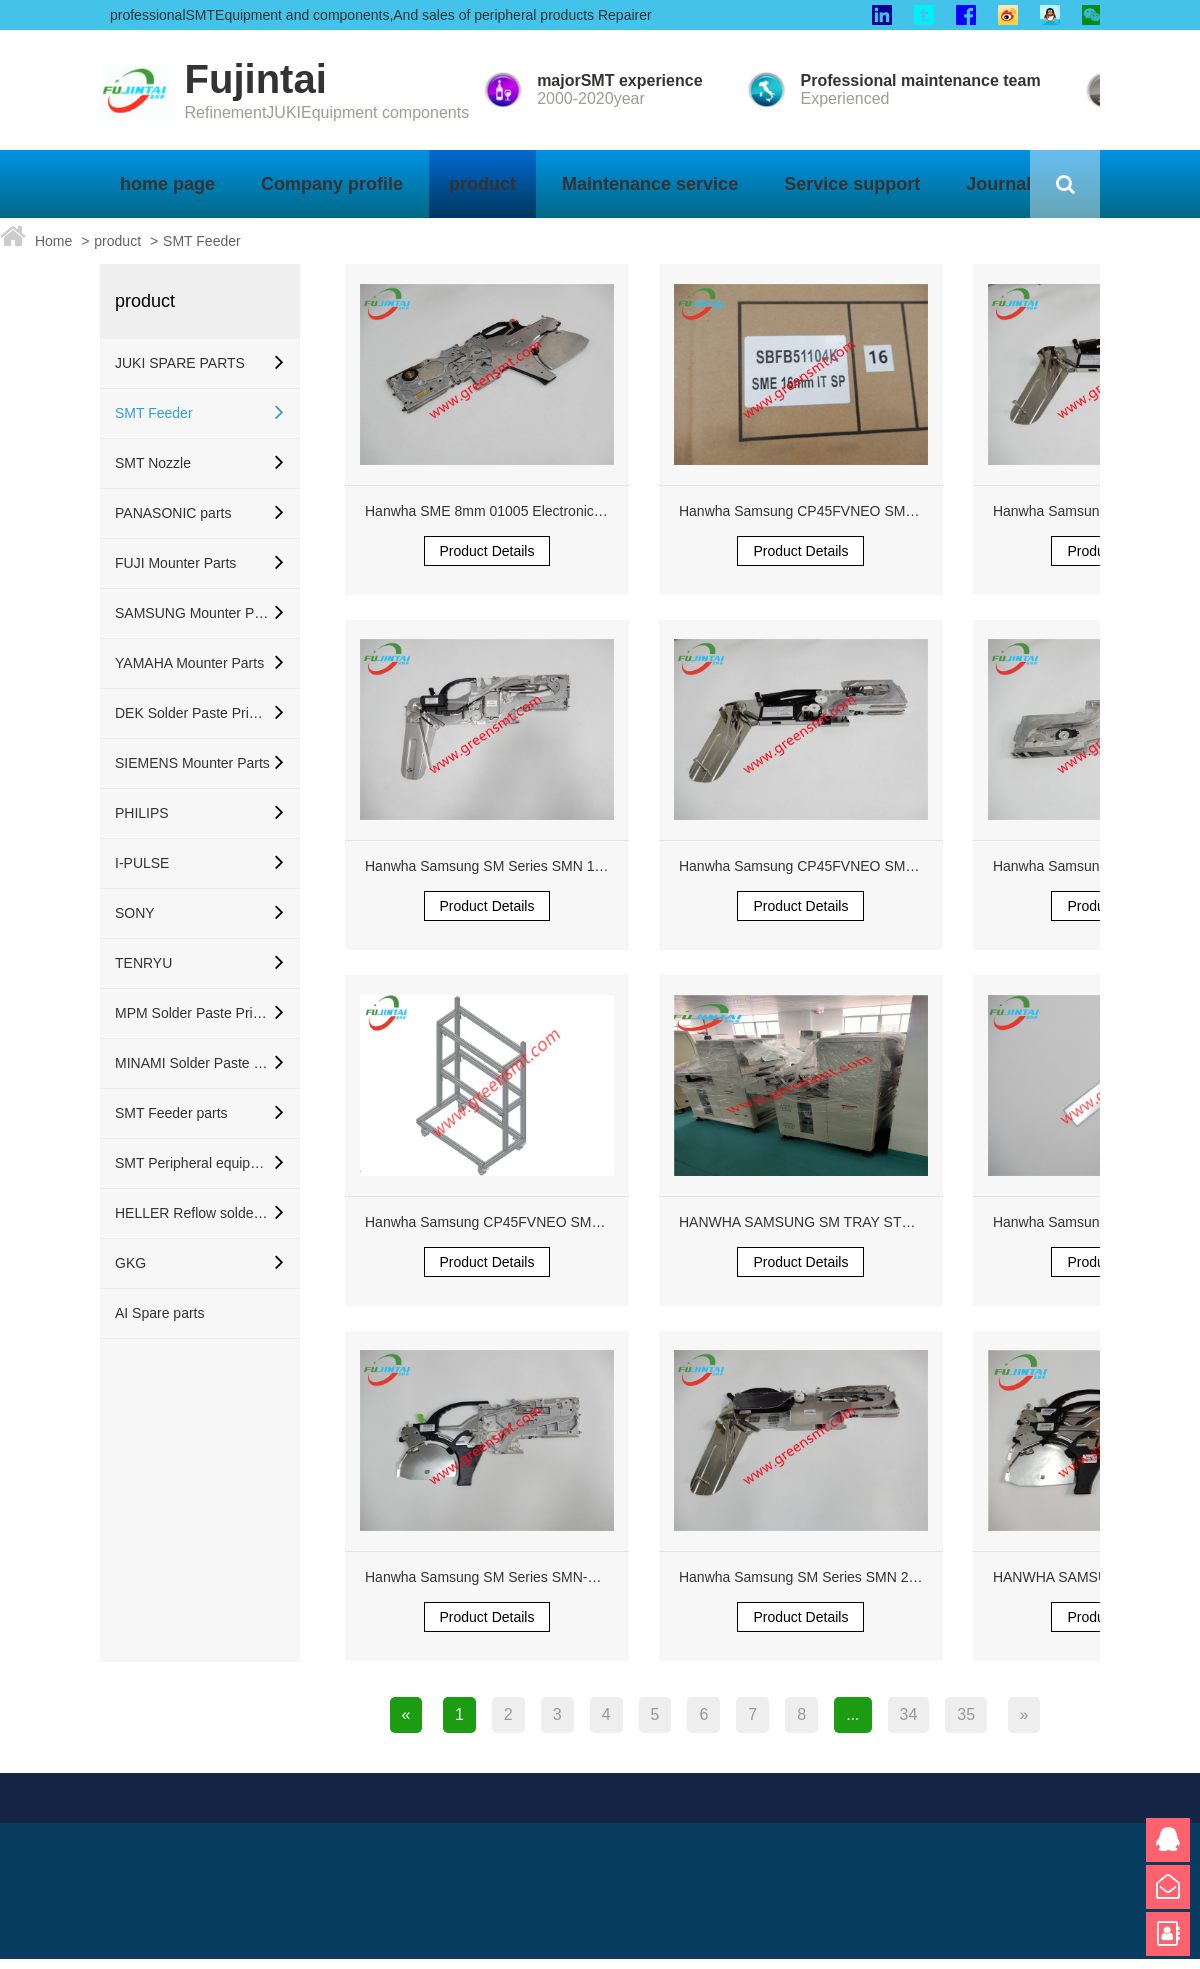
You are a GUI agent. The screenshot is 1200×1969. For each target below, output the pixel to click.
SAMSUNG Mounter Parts (192, 613)
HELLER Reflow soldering (192, 1213)
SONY (135, 913)
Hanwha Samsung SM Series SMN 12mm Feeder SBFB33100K (564, 866)
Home (53, 241)
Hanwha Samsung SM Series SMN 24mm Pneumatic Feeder (868, 1577)
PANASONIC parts (173, 513)
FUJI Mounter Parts (175, 563)
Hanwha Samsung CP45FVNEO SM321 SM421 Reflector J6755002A (895, 511)
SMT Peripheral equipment (192, 1163)
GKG (130, 1263)
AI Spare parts (160, 1313)
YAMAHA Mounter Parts (189, 663)
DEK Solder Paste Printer (192, 713)
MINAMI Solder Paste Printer (192, 1063)
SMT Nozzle (153, 463)
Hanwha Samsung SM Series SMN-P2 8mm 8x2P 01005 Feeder (565, 1577)
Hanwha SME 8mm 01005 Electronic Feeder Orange (529, 511)
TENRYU (143, 963)
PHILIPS (142, 813)
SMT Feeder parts (171, 1113)
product (117, 241)
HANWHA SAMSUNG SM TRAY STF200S (811, 1222)
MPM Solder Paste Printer (192, 1013)
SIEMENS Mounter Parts (192, 763)
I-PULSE (142, 863)
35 (966, 1714)
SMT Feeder (202, 241)
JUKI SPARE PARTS (180, 363)
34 (909, 1714)
